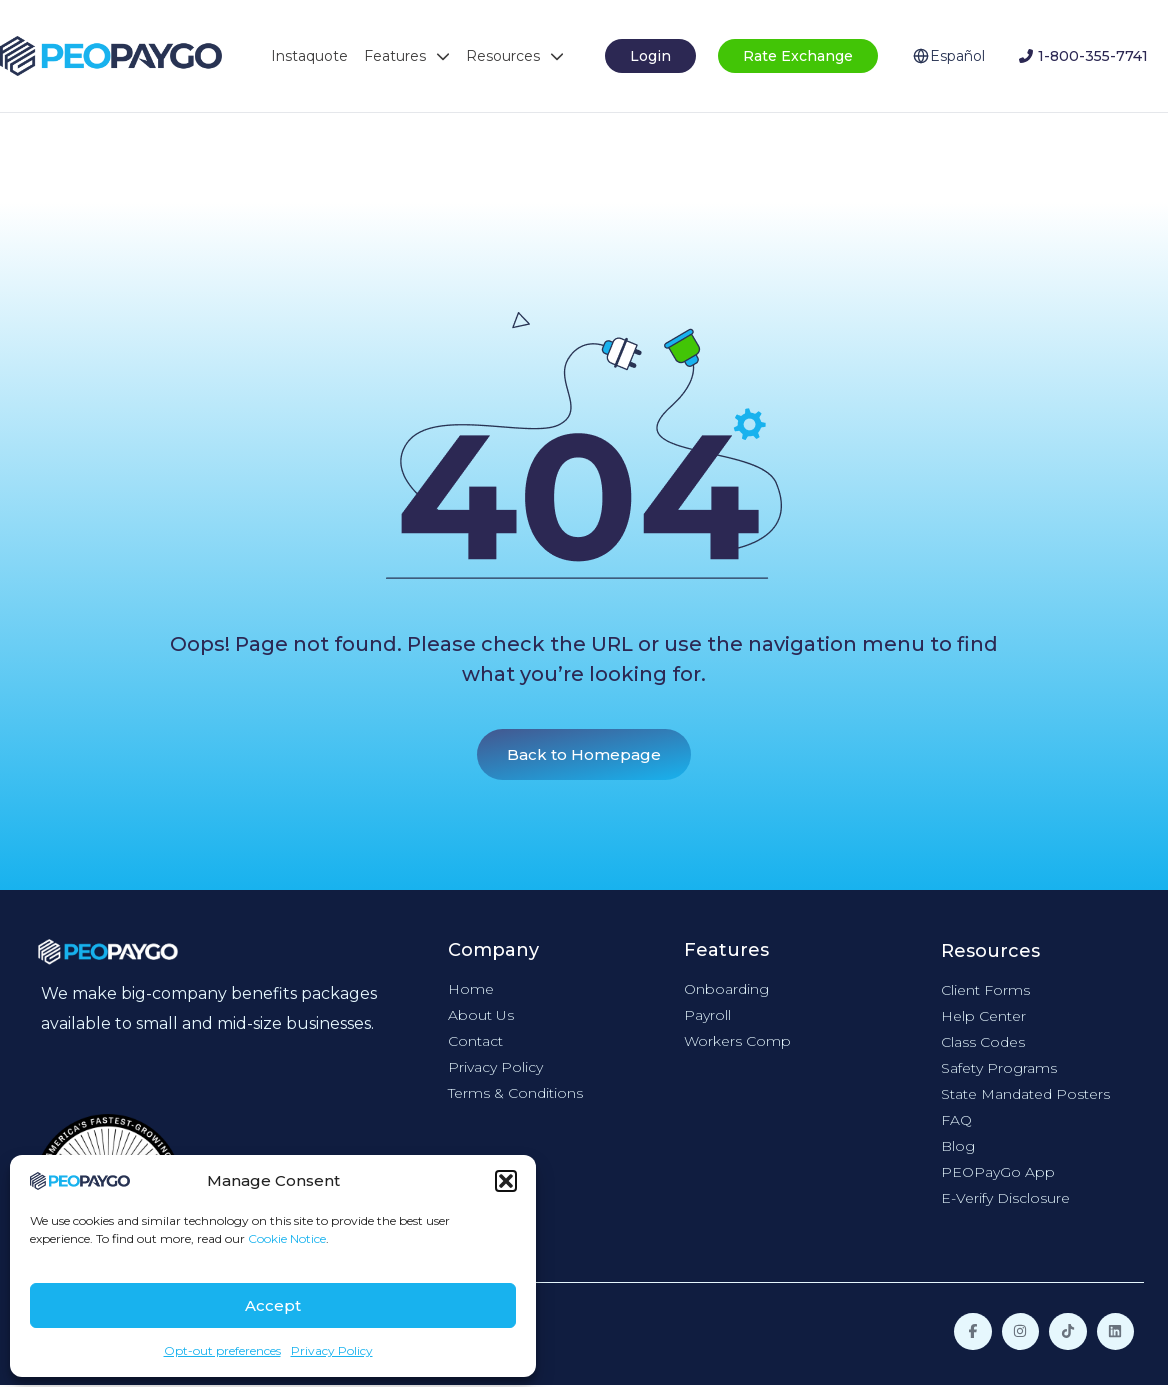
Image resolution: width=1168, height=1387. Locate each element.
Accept (273, 1305)
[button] (506, 1181)
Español (957, 56)
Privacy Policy (332, 1350)
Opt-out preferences (222, 1350)
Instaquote (309, 56)
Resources (515, 56)
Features (407, 56)
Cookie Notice (287, 1238)
